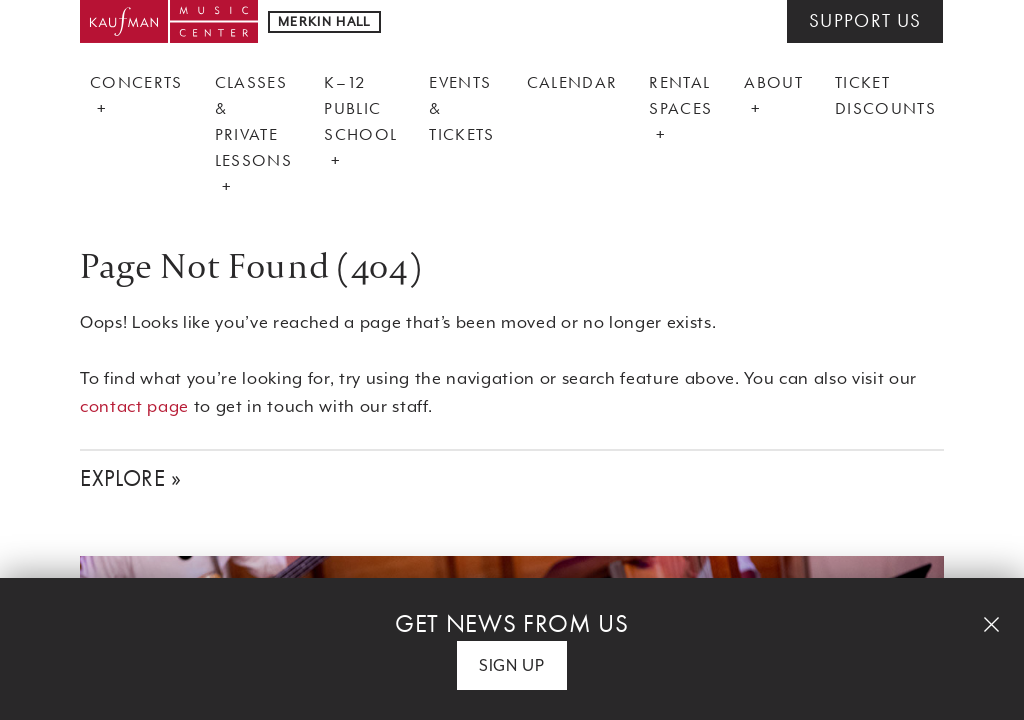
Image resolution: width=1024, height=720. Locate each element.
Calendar (572, 82)
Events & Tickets (461, 108)
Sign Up (512, 665)
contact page (134, 406)
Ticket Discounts (885, 95)
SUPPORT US (865, 21)
